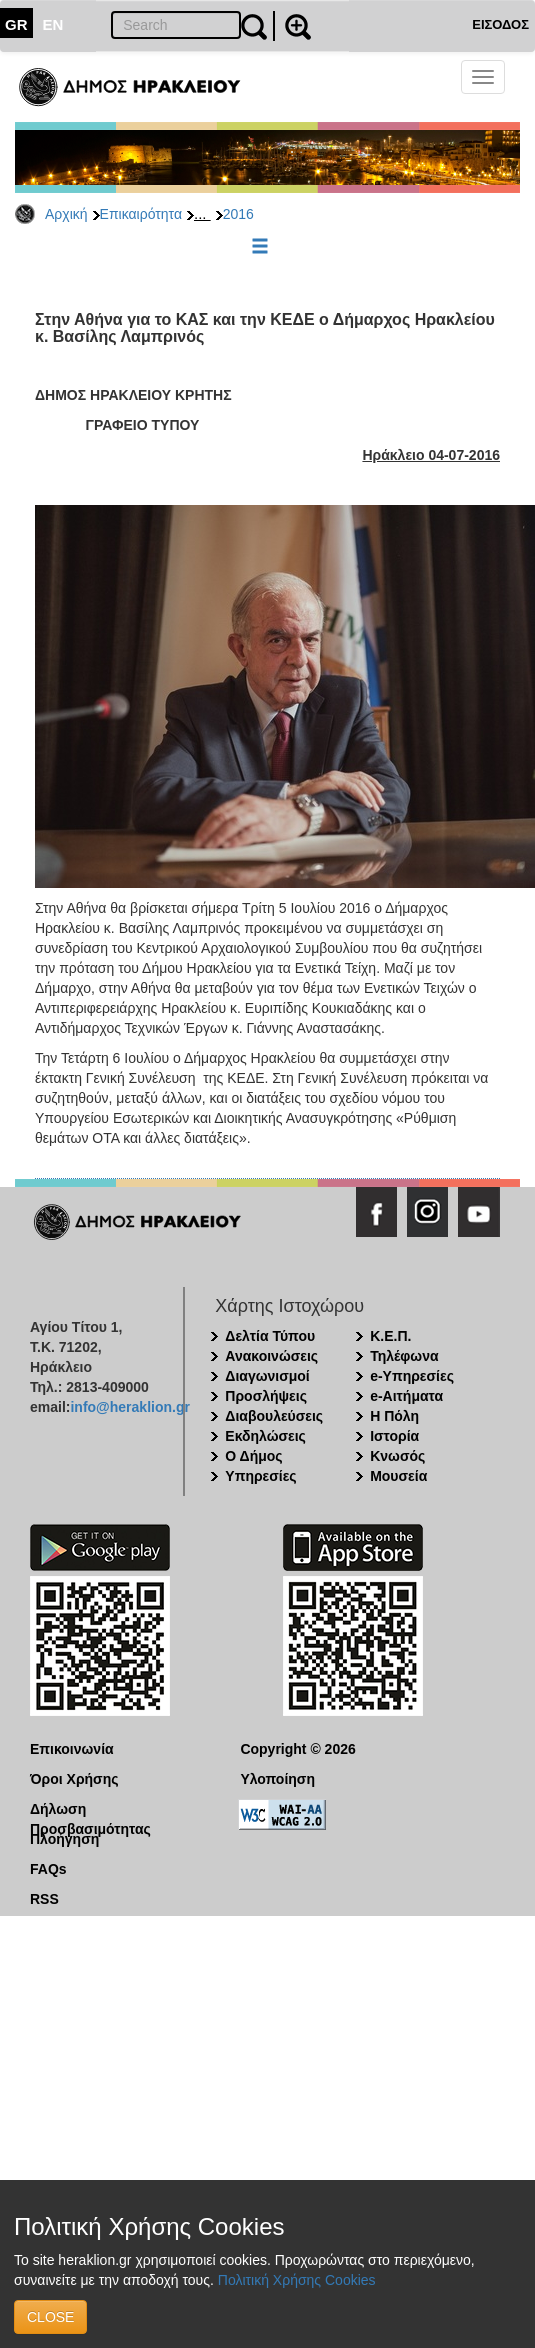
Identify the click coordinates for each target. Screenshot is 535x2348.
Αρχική (66, 214)
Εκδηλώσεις (265, 1436)
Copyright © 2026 (297, 1749)
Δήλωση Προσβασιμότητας (90, 1810)
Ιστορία (394, 1436)
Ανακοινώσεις (271, 1356)
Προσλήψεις (266, 1396)
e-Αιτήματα (406, 1396)
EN (53, 24)
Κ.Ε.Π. (390, 1336)
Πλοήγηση (64, 1839)
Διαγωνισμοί (267, 1376)
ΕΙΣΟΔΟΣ (500, 24)
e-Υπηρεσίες (412, 1376)
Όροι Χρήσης (74, 1779)
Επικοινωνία (72, 1749)
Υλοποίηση (277, 1779)
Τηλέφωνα (404, 1356)
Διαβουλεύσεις (274, 1416)
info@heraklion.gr (129, 1407)
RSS (44, 1899)
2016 (238, 214)
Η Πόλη (394, 1416)
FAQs (48, 1869)
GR (16, 24)
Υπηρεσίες (260, 1476)
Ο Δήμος (253, 1456)
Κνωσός (397, 1456)
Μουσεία (398, 1476)
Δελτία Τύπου (270, 1336)
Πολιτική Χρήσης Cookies (297, 2280)
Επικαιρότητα (141, 214)
